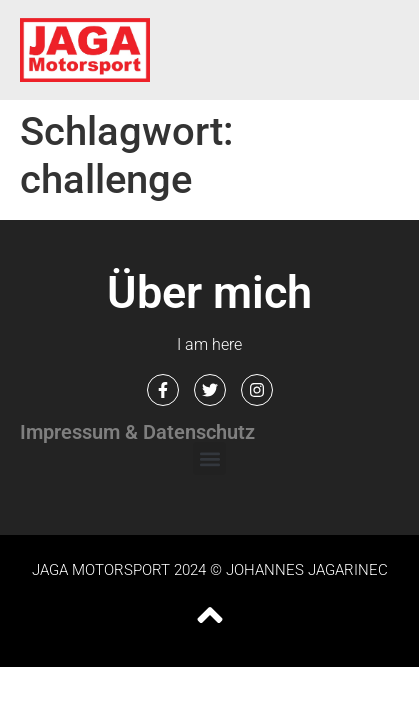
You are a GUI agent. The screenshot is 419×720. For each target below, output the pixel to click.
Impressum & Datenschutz (137, 432)
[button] (209, 458)
